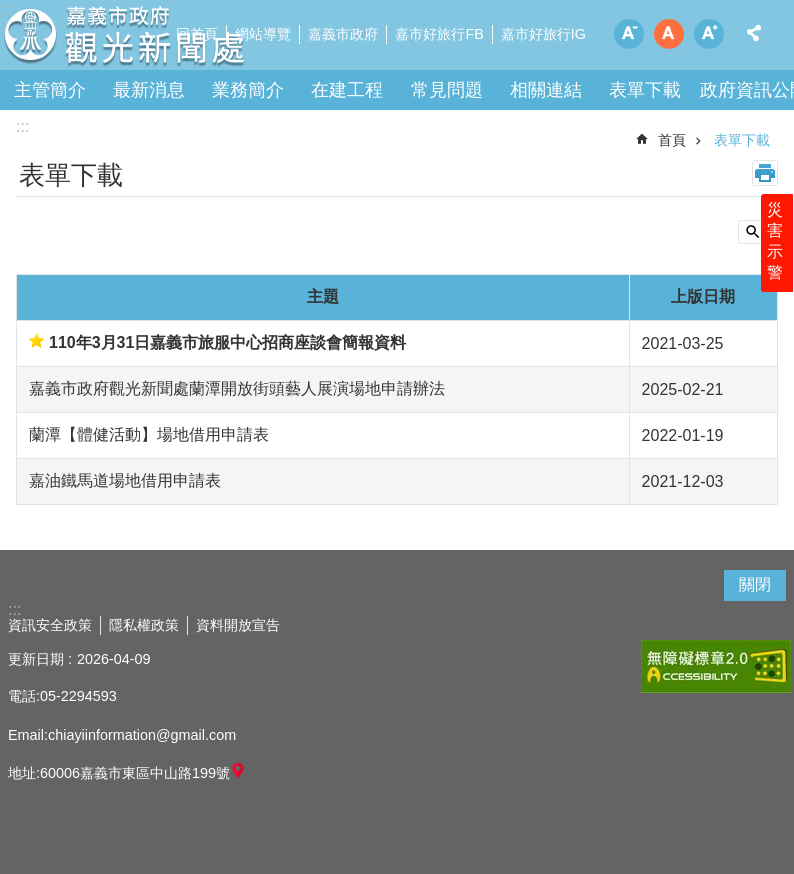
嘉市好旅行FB (439, 34)
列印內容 (765, 173)
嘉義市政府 (343, 34)
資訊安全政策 (50, 625)
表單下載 (645, 90)
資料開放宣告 (238, 625)
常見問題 (447, 90)
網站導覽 (263, 34)
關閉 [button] (755, 584)
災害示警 (776, 247)
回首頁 (197, 34)
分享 (754, 33)
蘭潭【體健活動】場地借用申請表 (149, 434)
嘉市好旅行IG (543, 34)
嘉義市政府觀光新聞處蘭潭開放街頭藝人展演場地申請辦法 (237, 388)
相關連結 (546, 90)
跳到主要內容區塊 (10, 10)
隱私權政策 (144, 625)
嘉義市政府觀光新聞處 (175, 40)
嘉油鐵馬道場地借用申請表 (125, 480)
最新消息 (149, 90)
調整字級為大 (709, 34)
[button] (716, 666)
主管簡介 (50, 90)
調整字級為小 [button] (629, 34)
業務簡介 (248, 90)
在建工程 (347, 90)
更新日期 (36, 659)
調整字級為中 (669, 34)
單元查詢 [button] (758, 232)
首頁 (672, 140)
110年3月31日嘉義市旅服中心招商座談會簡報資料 (227, 342)
